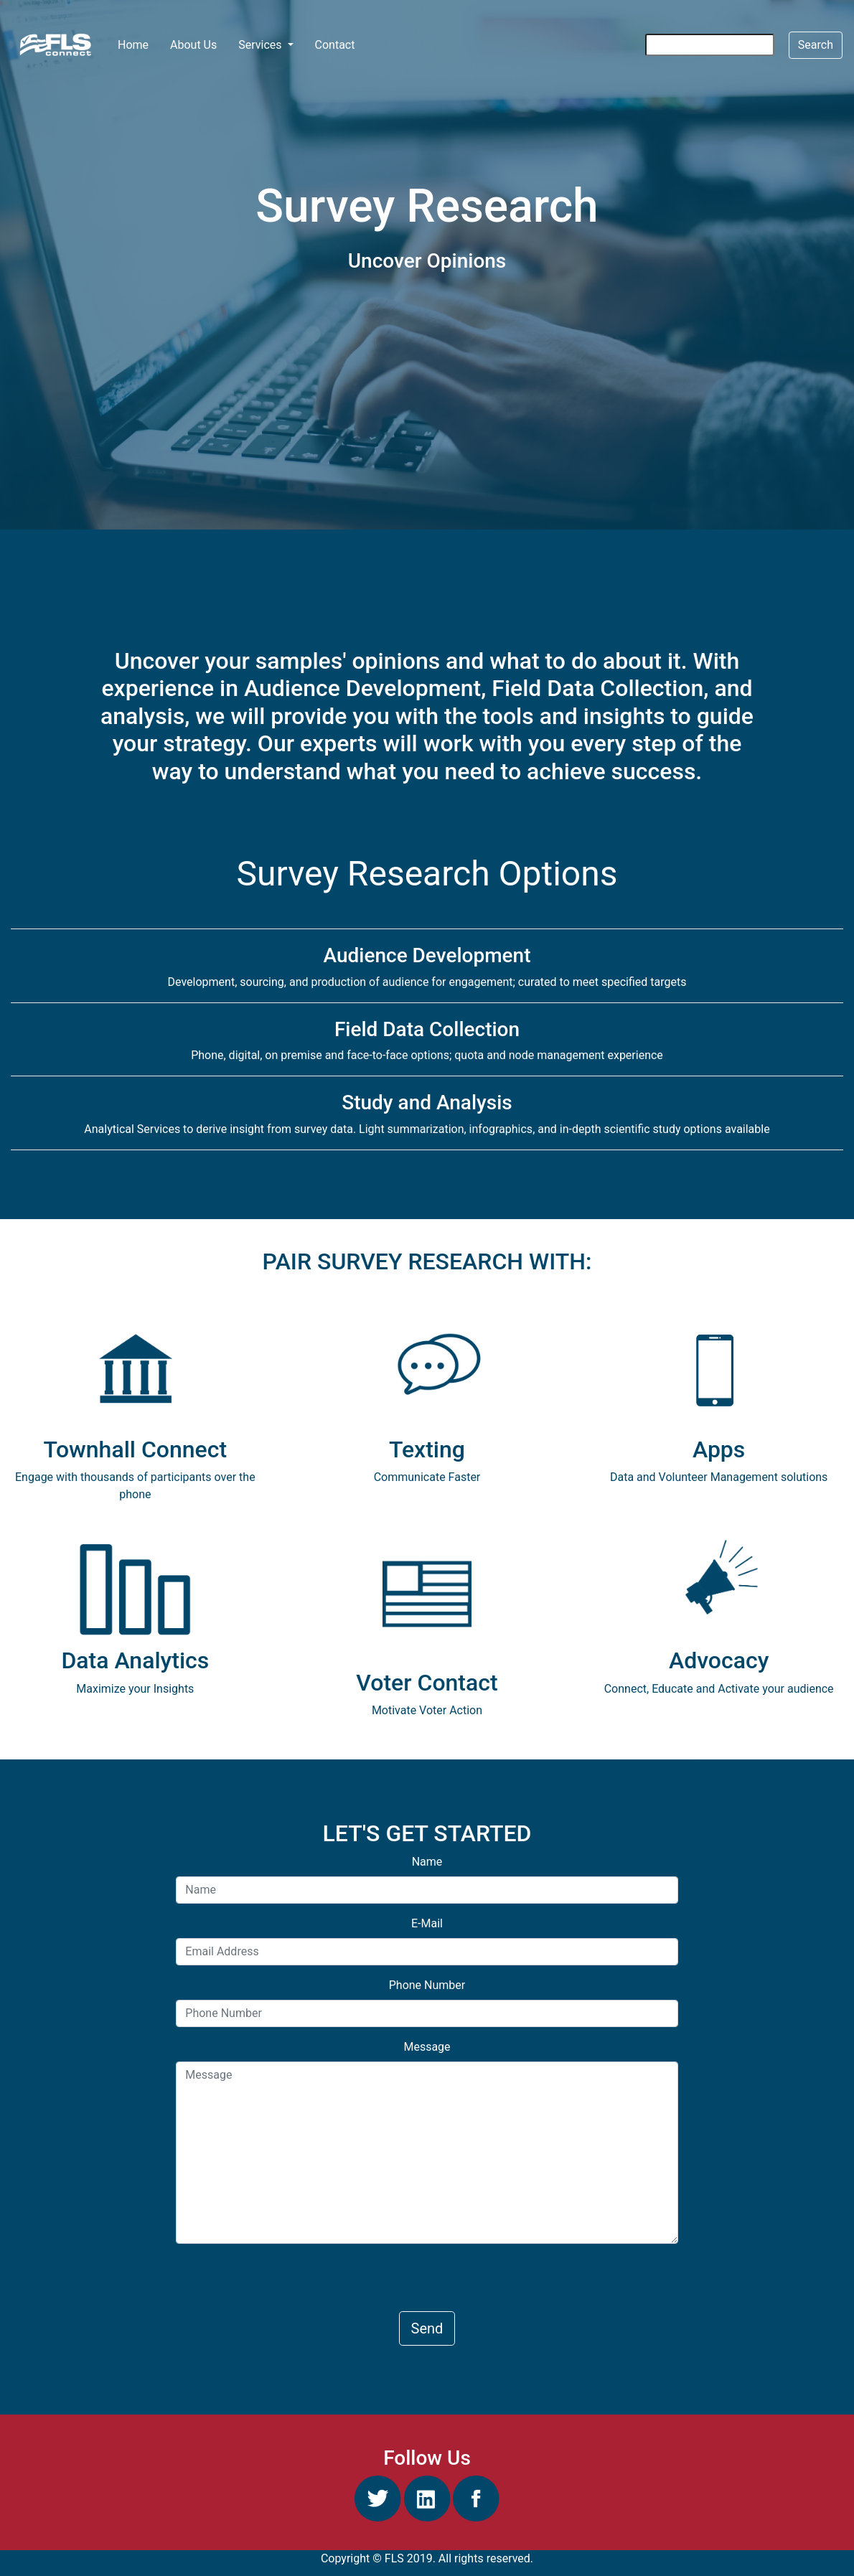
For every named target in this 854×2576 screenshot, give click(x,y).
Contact (335, 45)
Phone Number (427, 1985)
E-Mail (427, 1923)
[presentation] (285, 2283)
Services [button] (261, 45)
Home (138, 44)
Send (427, 2328)
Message (426, 2047)
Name (427, 1861)
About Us (193, 45)
